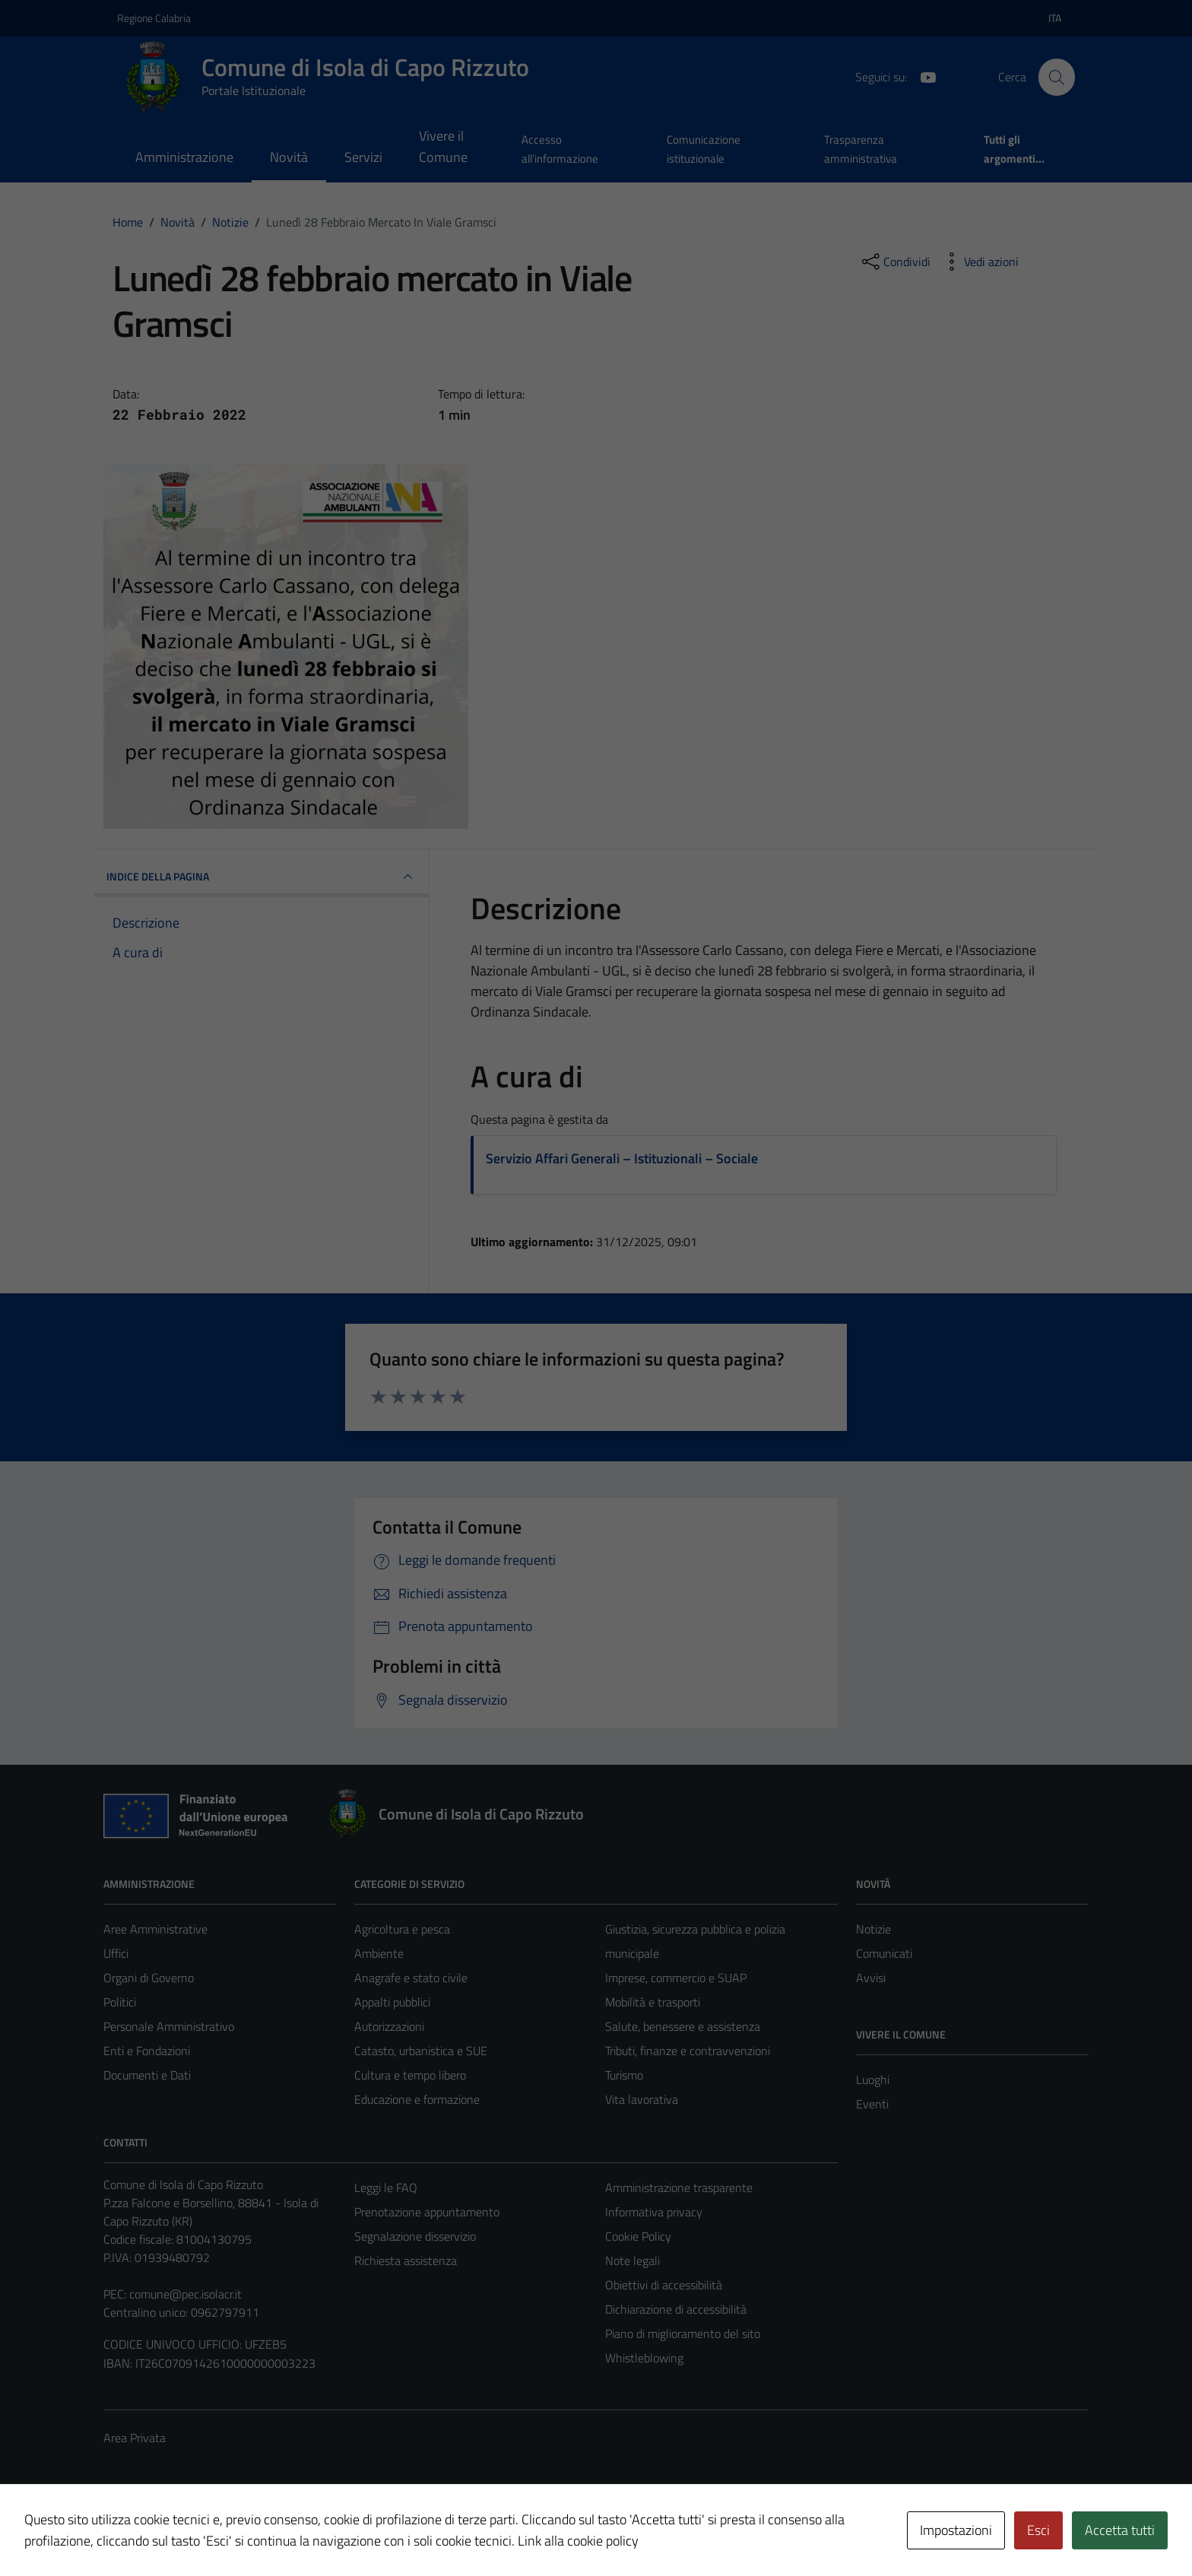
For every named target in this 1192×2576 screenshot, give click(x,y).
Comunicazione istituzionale (703, 149)
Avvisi (871, 1977)
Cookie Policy (638, 2236)
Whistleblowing (644, 2358)
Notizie (873, 1929)
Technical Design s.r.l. (206, 2532)
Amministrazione (184, 157)
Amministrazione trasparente (679, 2187)
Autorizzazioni (389, 2026)
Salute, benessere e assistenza (682, 2026)
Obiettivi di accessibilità (663, 2285)
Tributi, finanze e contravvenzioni (687, 2050)
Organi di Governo (148, 1977)
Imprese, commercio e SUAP (676, 1977)
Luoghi (872, 2079)
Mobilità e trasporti (652, 2002)
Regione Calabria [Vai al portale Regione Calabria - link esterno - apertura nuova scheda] (154, 18)
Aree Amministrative (155, 1929)
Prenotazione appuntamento (426, 2212)
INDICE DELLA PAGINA (261, 877)
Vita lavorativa (641, 2099)
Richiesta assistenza (405, 2260)
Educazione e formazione (417, 2099)
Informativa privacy (653, 2212)
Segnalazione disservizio (415, 2236)
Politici (119, 2002)
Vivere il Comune (443, 146)
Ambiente (379, 1953)
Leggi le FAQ (385, 2187)
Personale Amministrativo (168, 2026)
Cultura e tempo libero (410, 2075)
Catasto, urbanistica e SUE (420, 2050)
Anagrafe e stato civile (411, 1977)
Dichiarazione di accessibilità (676, 2309)
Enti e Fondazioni (146, 2050)
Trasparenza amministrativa (860, 149)
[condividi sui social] (895, 261)
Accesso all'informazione (560, 149)
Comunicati (884, 1953)
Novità (289, 157)
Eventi (872, 2104)
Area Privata (134, 2437)
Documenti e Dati (147, 2075)
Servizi (363, 157)
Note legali (632, 2260)
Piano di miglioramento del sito (682, 2333)
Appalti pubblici (392, 2002)
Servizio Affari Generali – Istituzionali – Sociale (622, 1158)
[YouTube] (922, 76)
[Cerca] (1056, 77)
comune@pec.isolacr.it (185, 2294)
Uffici (115, 1953)
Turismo (624, 2075)
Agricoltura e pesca (402, 1929)
